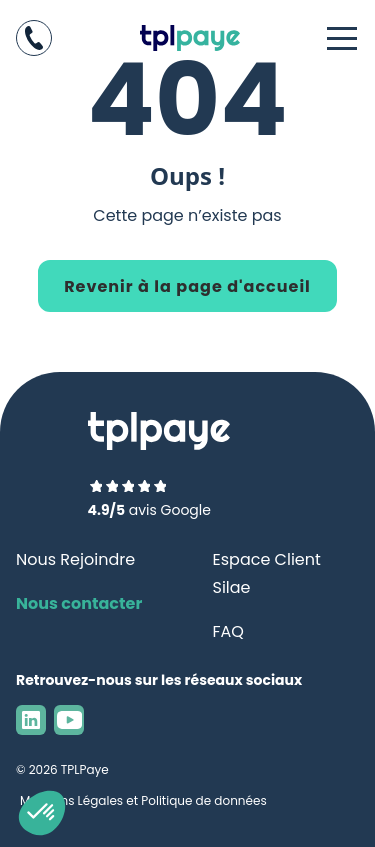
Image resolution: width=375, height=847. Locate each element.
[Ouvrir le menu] (343, 38)
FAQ (228, 631)
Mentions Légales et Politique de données (143, 800)
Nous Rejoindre (75, 559)
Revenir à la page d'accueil (187, 286)
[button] (42, 813)
